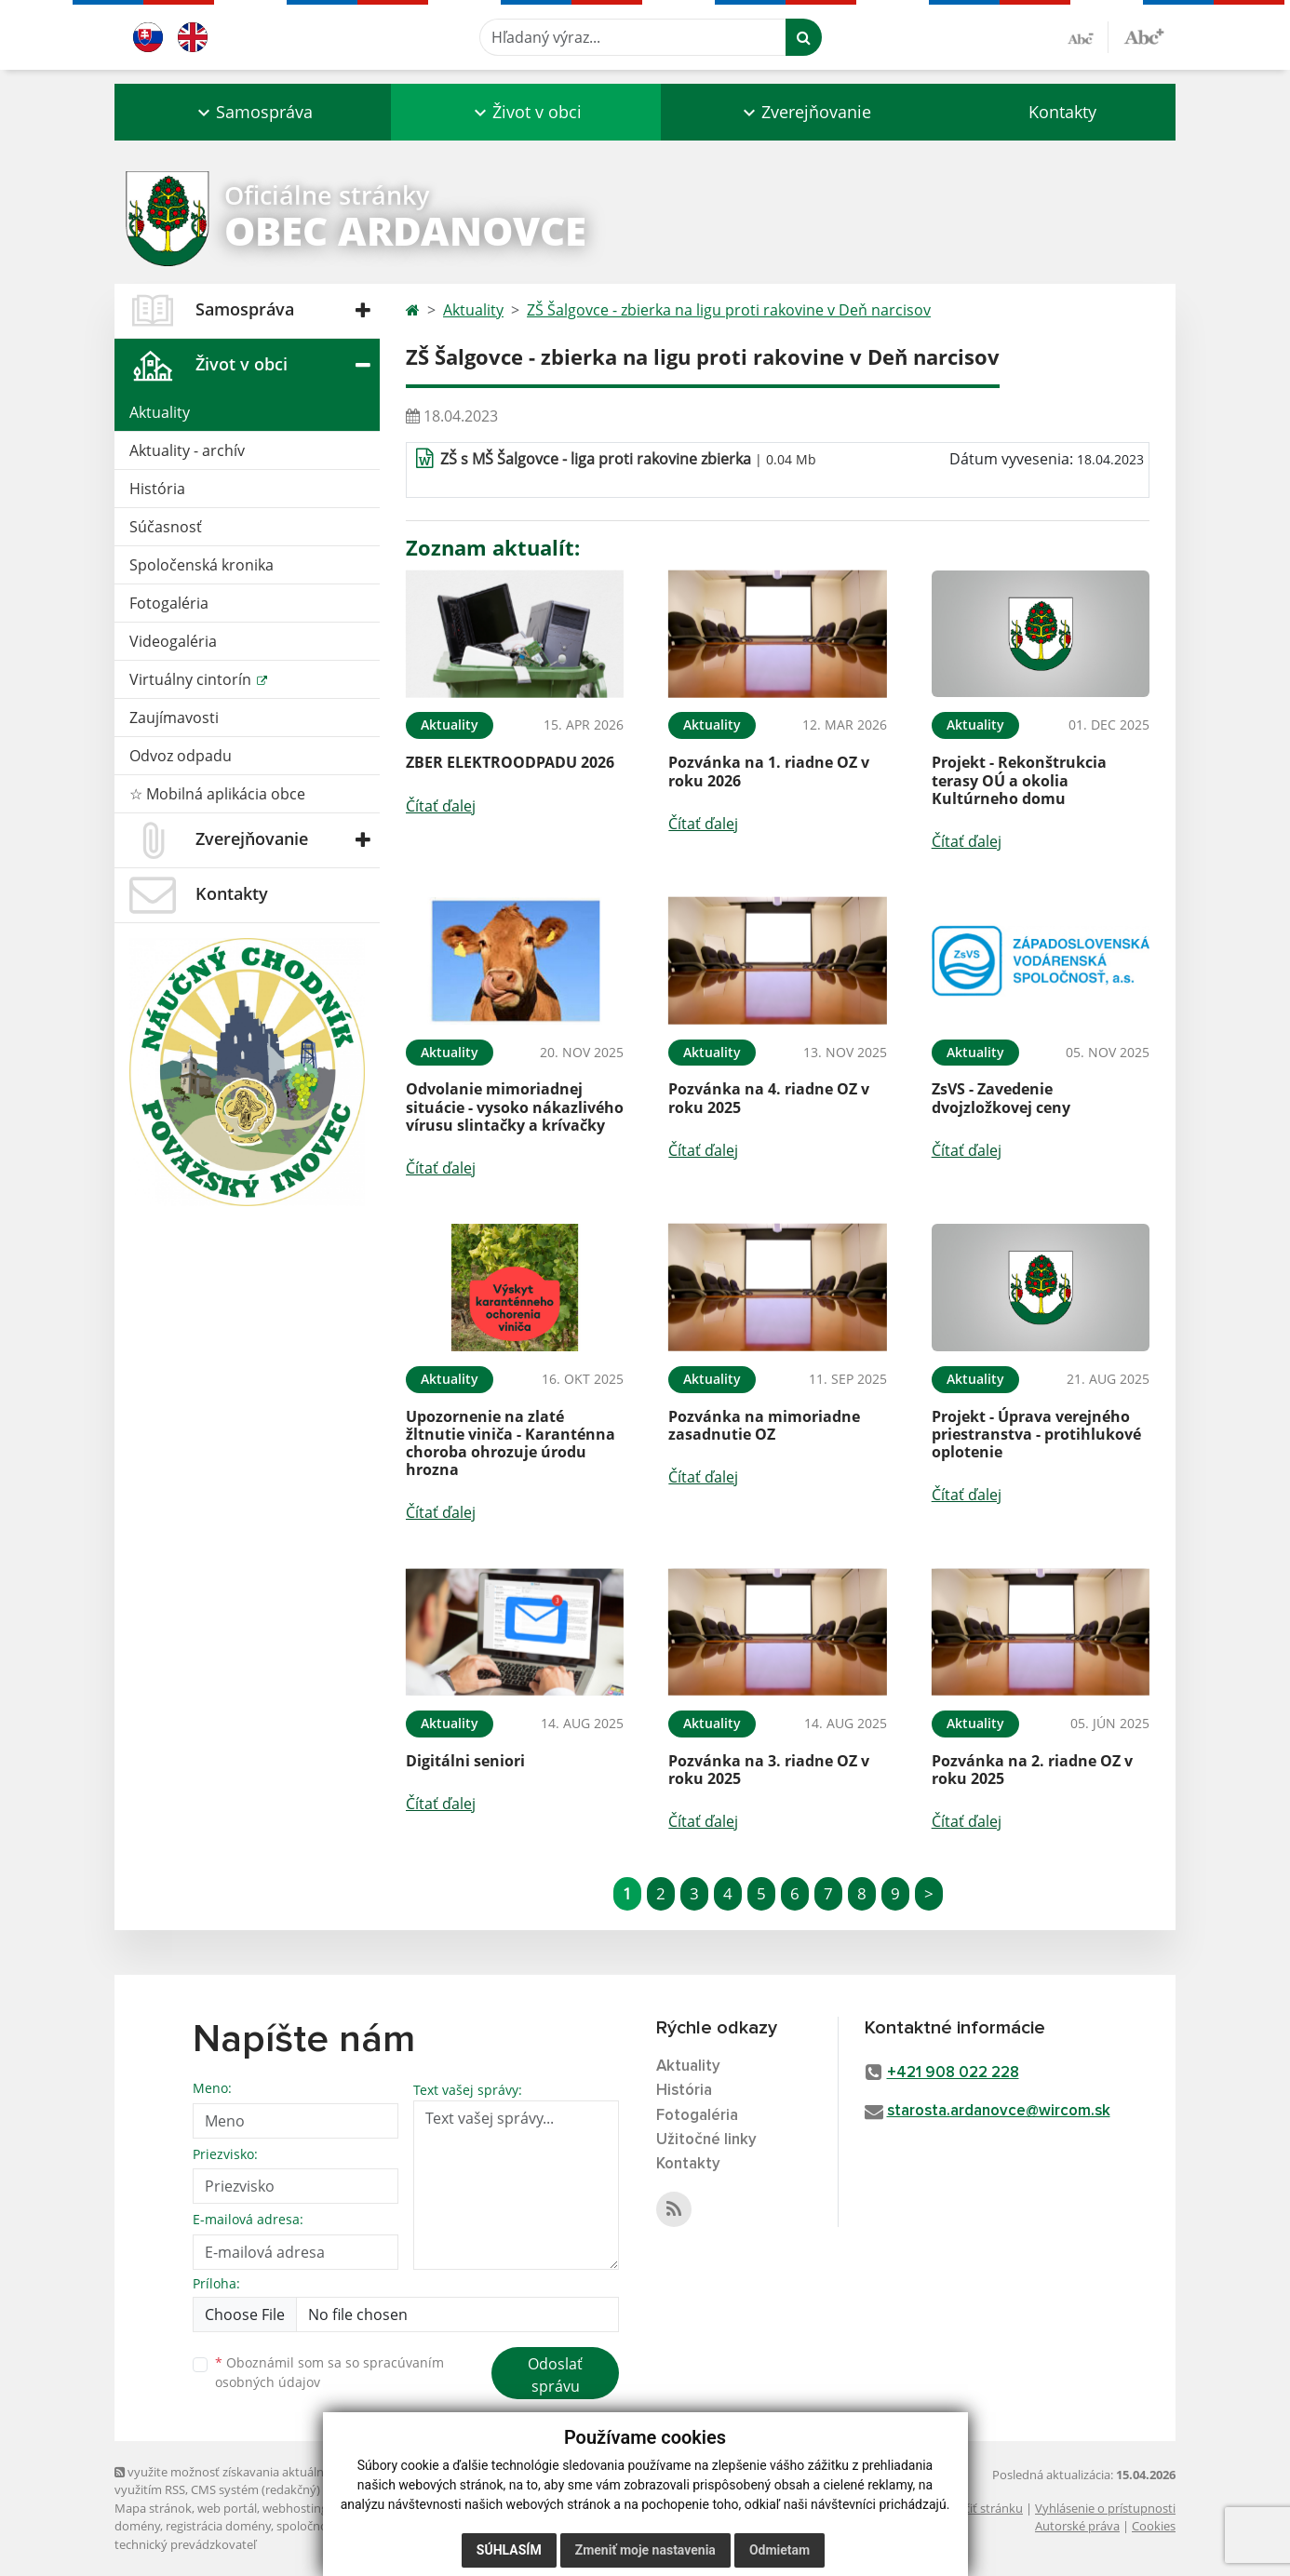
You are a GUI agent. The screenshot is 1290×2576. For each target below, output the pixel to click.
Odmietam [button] (779, 2549)
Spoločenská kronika (201, 565)
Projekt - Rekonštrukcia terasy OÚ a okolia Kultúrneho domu (1019, 780)
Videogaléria (173, 641)
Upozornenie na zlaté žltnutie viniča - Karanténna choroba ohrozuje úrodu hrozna (510, 1443)
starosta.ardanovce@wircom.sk (998, 2111)
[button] (252, 112)
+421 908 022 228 (953, 2073)
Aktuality (159, 412)
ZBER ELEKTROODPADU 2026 (510, 762)
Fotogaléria (168, 603)
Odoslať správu (555, 2375)
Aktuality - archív (187, 450)
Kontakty (1062, 112)
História (157, 488)
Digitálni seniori (465, 1761)
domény (137, 2525)
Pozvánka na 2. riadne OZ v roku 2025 (1032, 1770)
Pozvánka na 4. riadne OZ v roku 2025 (768, 1098)
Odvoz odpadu (180, 755)
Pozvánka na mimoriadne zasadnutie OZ (764, 1425)
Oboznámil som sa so (329, 2372)
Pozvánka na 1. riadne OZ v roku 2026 (768, 771)
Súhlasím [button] (509, 2549)
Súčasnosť (165, 527)
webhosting (295, 2508)
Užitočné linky (706, 2140)
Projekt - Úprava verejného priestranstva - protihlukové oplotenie (1036, 1434)
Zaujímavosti (174, 717)
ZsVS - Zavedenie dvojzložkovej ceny (1001, 1098)
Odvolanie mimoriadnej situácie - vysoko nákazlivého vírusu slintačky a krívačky (515, 1106)
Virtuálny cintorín (192, 679)
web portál (227, 2508)
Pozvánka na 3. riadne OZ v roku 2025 (768, 1770)
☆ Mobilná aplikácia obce (217, 794)
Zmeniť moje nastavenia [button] (645, 2549)
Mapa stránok (153, 2508)
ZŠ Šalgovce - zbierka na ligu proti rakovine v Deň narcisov (729, 310)
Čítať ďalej (441, 806)
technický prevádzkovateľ (185, 2544)
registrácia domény (218, 2525)
